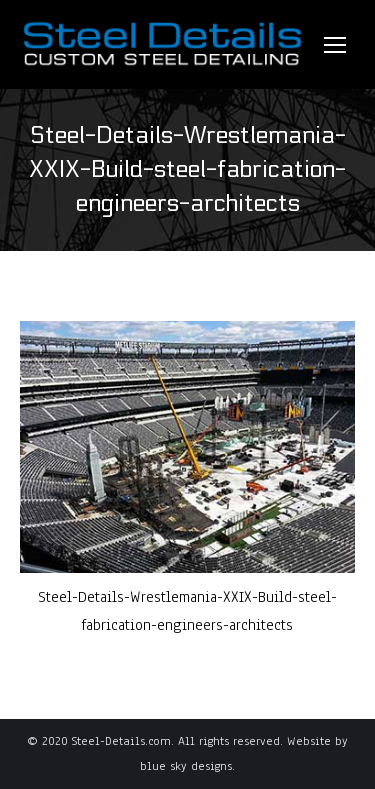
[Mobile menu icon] (335, 45)
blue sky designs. (187, 766)
